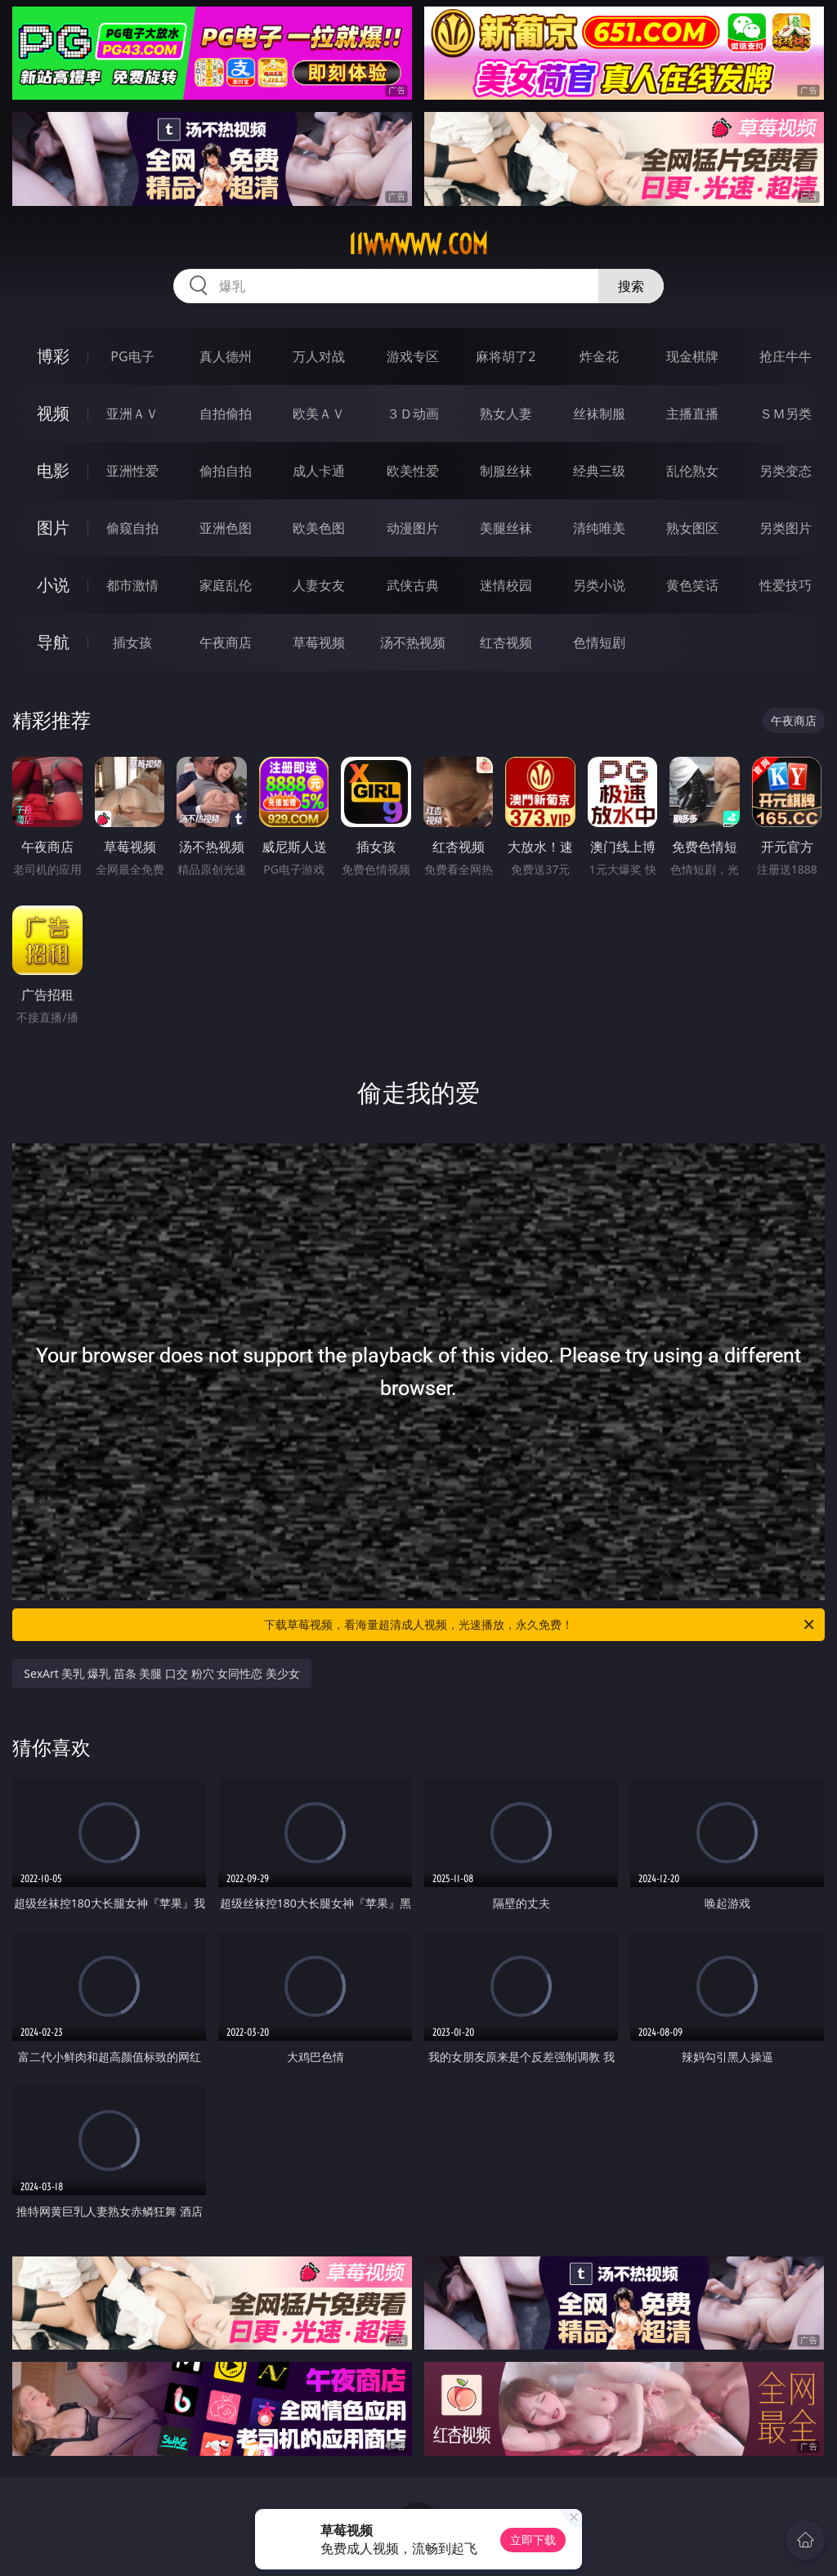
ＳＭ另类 (785, 414)
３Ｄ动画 (413, 414)
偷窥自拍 (132, 528)
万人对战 (319, 356)
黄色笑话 (692, 585)
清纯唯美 (599, 528)
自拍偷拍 (225, 414)
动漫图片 (413, 528)
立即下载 (533, 2539)
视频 (53, 413)
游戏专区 (413, 356)
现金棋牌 (692, 356)
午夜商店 (225, 642)
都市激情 (132, 585)
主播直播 (692, 414)
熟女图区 (692, 528)
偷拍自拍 (225, 471)
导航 (53, 642)
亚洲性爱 (132, 471)
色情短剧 (599, 642)
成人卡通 (319, 471)
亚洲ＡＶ (132, 414)
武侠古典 (413, 585)
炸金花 (599, 356)
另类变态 (785, 471)
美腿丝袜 (506, 528)
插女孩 (132, 642)
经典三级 (599, 471)
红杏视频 (506, 642)
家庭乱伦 (225, 585)
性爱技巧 (785, 585)
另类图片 (785, 528)
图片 (53, 528)
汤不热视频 (412, 642)
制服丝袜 (506, 471)
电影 (53, 470)
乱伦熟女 (692, 471)
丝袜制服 (599, 414)
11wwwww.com (418, 244)
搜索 (631, 286)
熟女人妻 (506, 414)
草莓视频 (319, 642)
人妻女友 (319, 585)
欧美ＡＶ (319, 414)
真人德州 (225, 356)
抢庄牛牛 (785, 356)
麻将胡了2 (505, 356)
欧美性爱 (413, 471)
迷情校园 (506, 585)
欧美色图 (319, 528)
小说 (53, 585)
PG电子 (132, 356)
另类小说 (599, 585)
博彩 (53, 356)
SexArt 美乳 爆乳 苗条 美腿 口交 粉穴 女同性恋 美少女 (162, 1673)
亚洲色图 (225, 528)
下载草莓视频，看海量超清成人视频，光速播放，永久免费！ (540, 1625)
